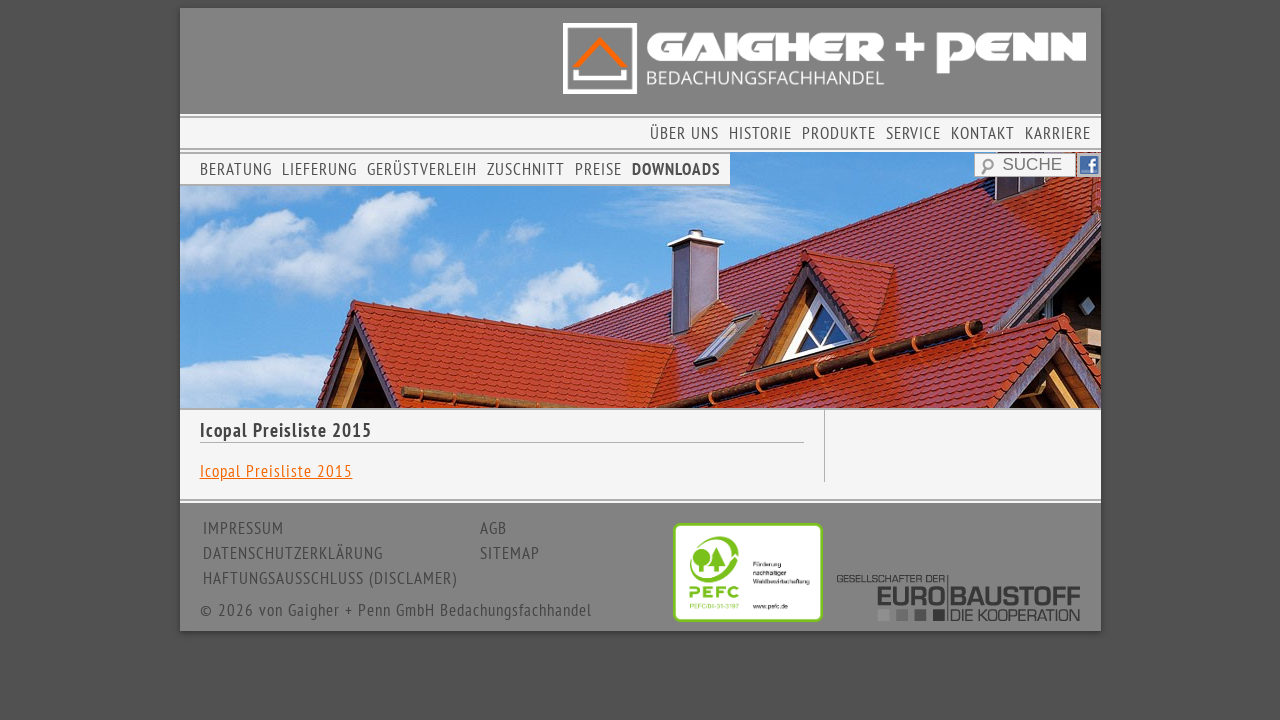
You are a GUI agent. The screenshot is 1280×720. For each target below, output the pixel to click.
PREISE (598, 169)
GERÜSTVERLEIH (422, 169)
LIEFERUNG (319, 169)
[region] (640, 280)
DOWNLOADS (676, 169)
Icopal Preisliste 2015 (276, 471)
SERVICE (913, 133)
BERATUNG (236, 169)
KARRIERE (1058, 133)
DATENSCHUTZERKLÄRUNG (293, 553)
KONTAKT (983, 133)
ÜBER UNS (684, 133)
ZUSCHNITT (526, 169)
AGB (493, 528)
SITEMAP (510, 553)
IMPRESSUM (243, 528)
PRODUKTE (839, 133)
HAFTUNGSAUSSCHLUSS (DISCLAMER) (330, 578)
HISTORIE (760, 133)
